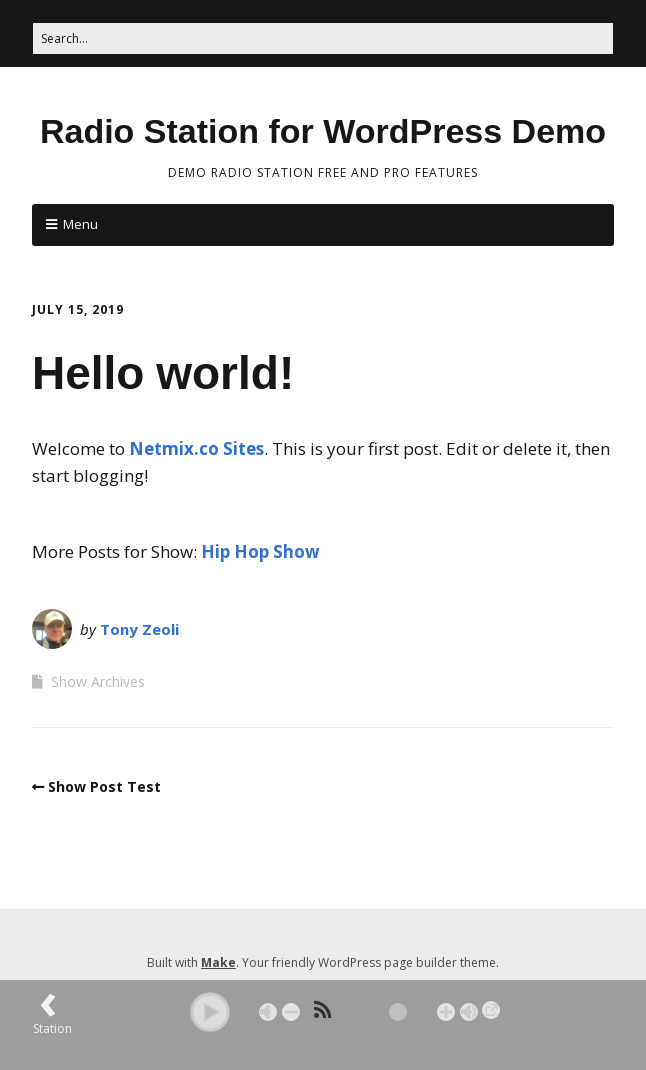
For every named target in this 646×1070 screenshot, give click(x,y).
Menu (80, 224)
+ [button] (446, 1012)
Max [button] (469, 1012)
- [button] (291, 1012)
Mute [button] (268, 1012)
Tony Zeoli (139, 629)
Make (218, 962)
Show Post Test (104, 786)
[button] (210, 1012)
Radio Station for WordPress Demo (323, 131)
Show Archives (98, 681)
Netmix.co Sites (196, 448)
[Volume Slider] (368, 1012)
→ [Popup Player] (491, 1010)
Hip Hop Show (260, 551)
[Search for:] (323, 38)
